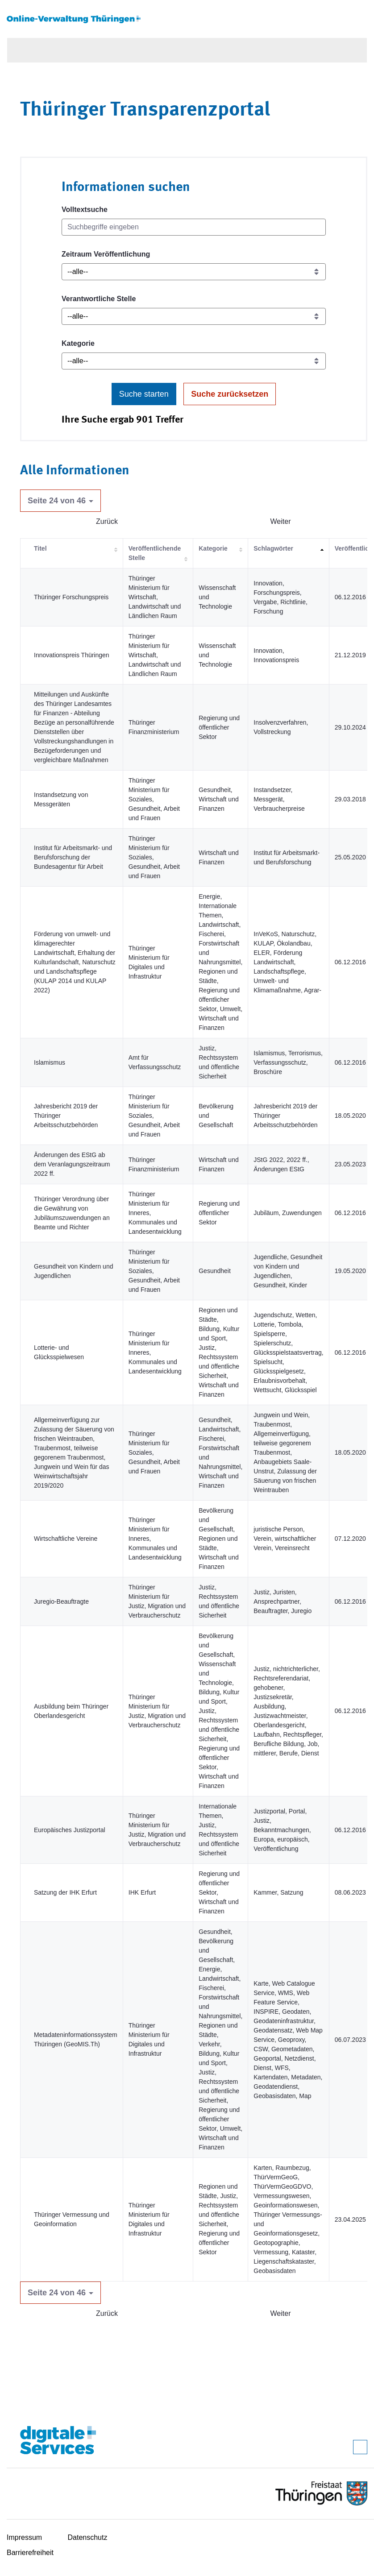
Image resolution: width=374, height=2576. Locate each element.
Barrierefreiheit (30, 2552)
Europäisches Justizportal (69, 1829)
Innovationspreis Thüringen (71, 655)
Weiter (280, 521)
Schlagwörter (273, 548)
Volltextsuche (85, 209)
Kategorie (78, 343)
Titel (40, 548)
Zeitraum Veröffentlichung (106, 254)
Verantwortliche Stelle (99, 299)
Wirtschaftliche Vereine (65, 1538)
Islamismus (49, 1062)
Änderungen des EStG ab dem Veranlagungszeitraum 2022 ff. (72, 1164)
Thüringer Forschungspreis (71, 597)
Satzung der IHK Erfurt (65, 1892)
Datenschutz (88, 2537)
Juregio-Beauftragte (61, 1601)
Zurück (107, 521)
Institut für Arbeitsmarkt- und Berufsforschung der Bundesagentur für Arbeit (73, 857)
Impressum (24, 2537)
